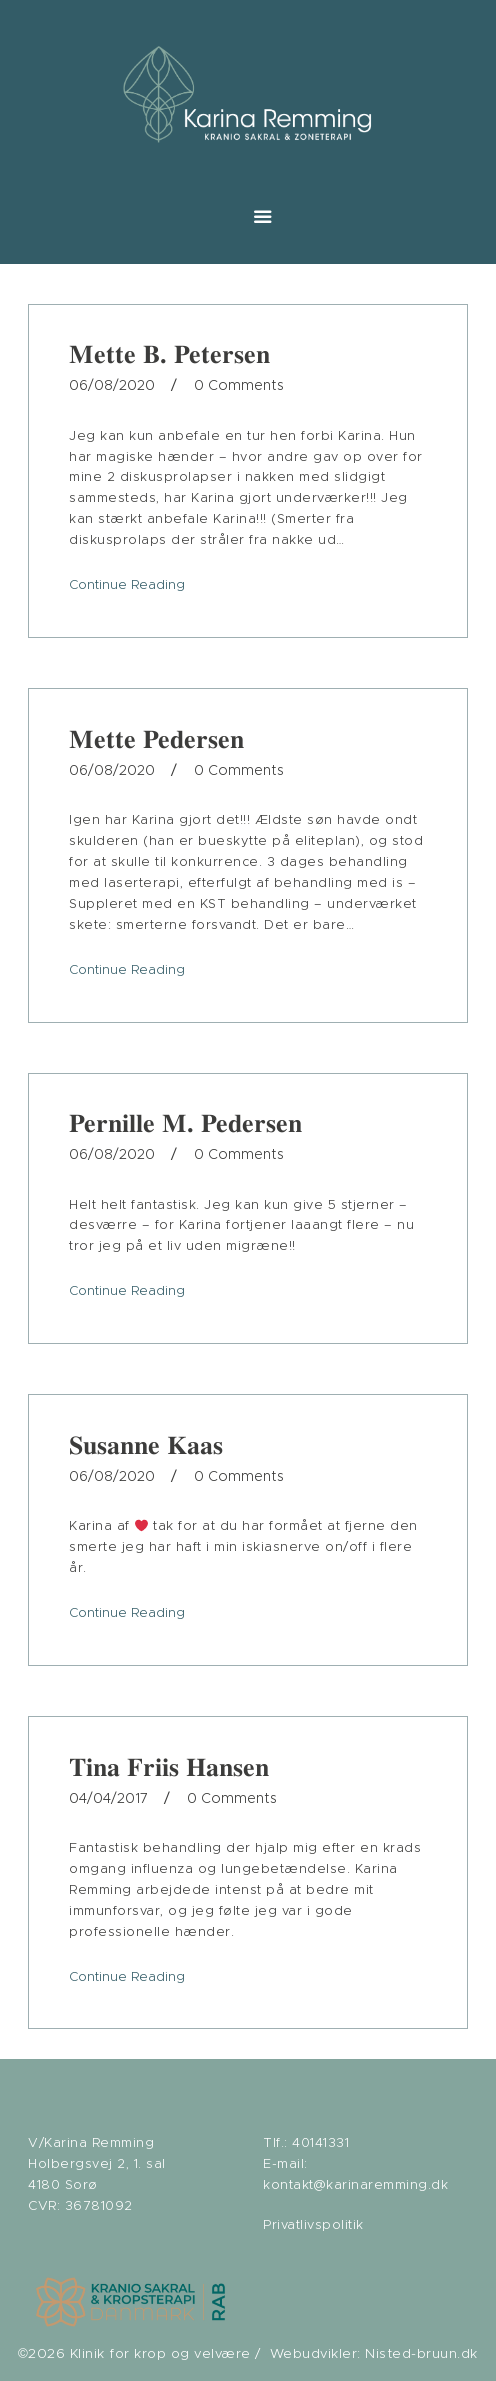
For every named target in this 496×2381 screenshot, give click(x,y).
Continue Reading (127, 585)
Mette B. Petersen (169, 354)
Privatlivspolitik (313, 2225)
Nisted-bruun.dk (421, 2354)
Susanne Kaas (146, 1445)
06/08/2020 (112, 386)
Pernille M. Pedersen (185, 1123)
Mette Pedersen (156, 739)
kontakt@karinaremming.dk (355, 2185)
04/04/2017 (108, 1799)
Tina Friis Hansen (169, 1767)
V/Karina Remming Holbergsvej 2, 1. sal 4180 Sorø (97, 2164)
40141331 (320, 2143)
